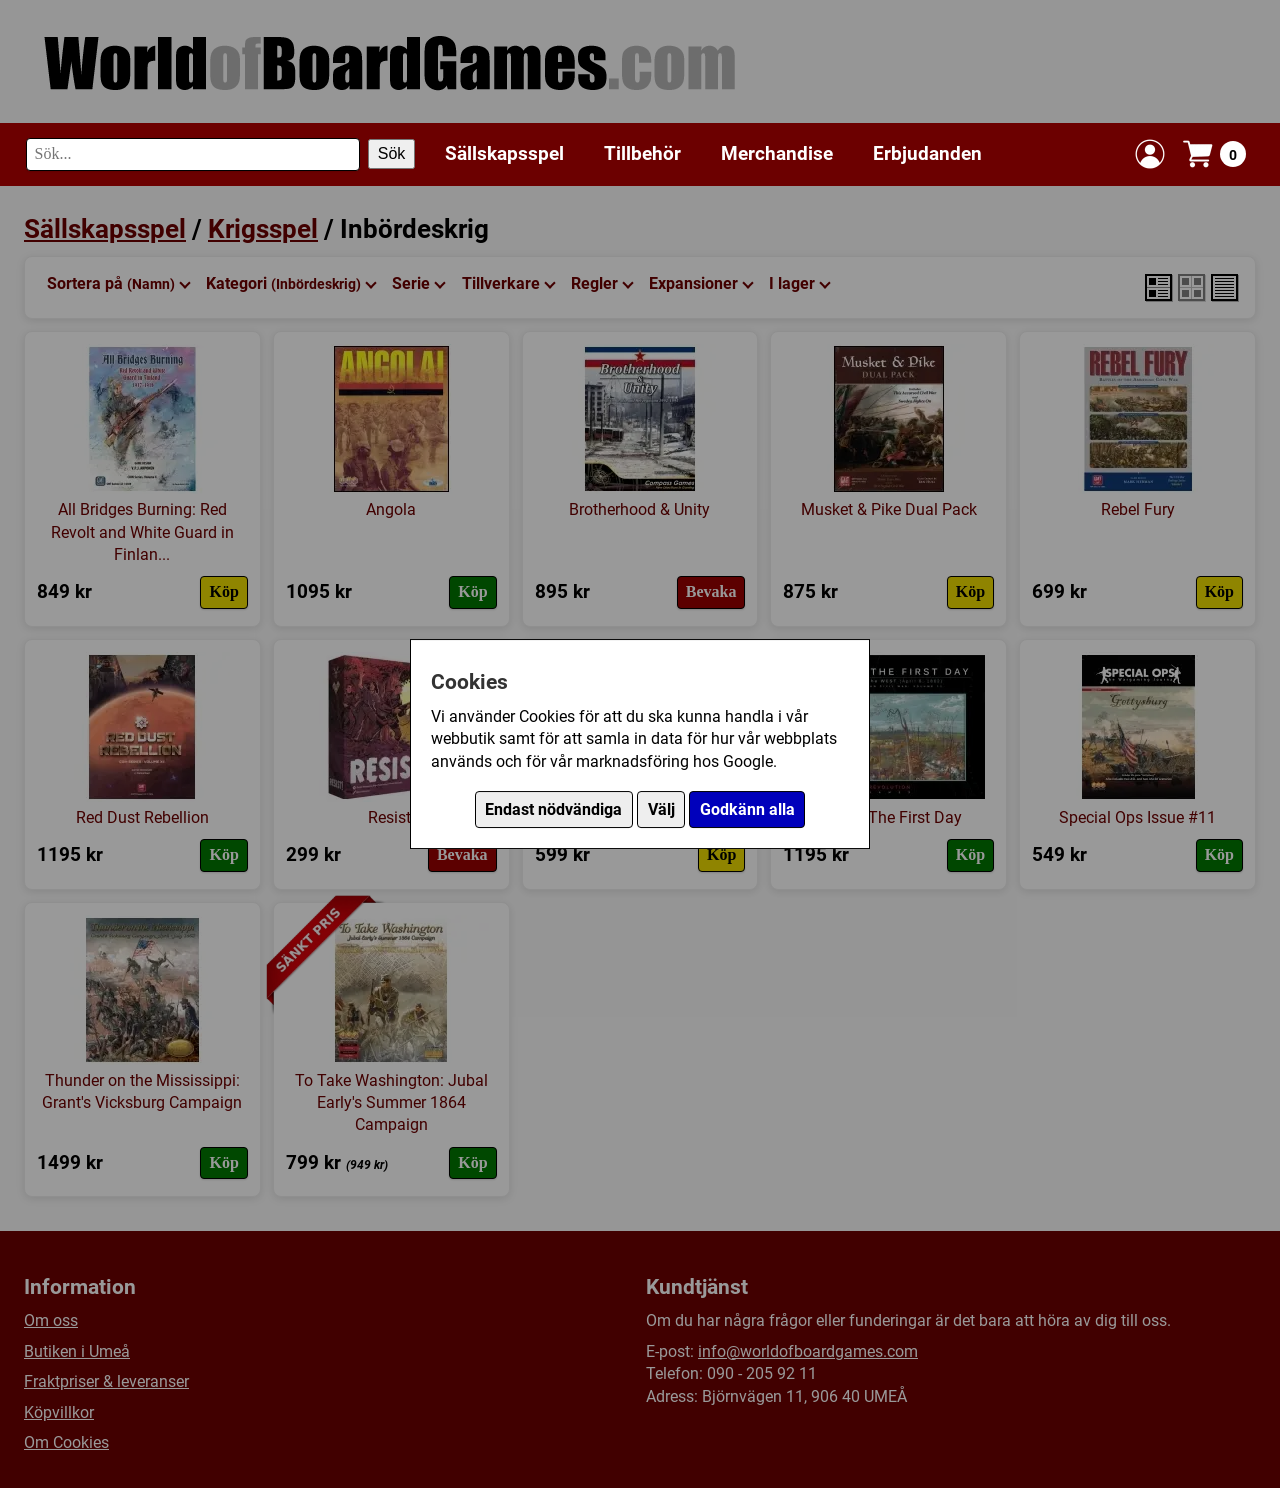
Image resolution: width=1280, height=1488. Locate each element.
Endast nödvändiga (553, 809)
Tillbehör (642, 153)
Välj (661, 809)
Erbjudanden (927, 153)
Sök (392, 153)
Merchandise (777, 153)
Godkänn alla (747, 809)
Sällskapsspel (504, 153)
